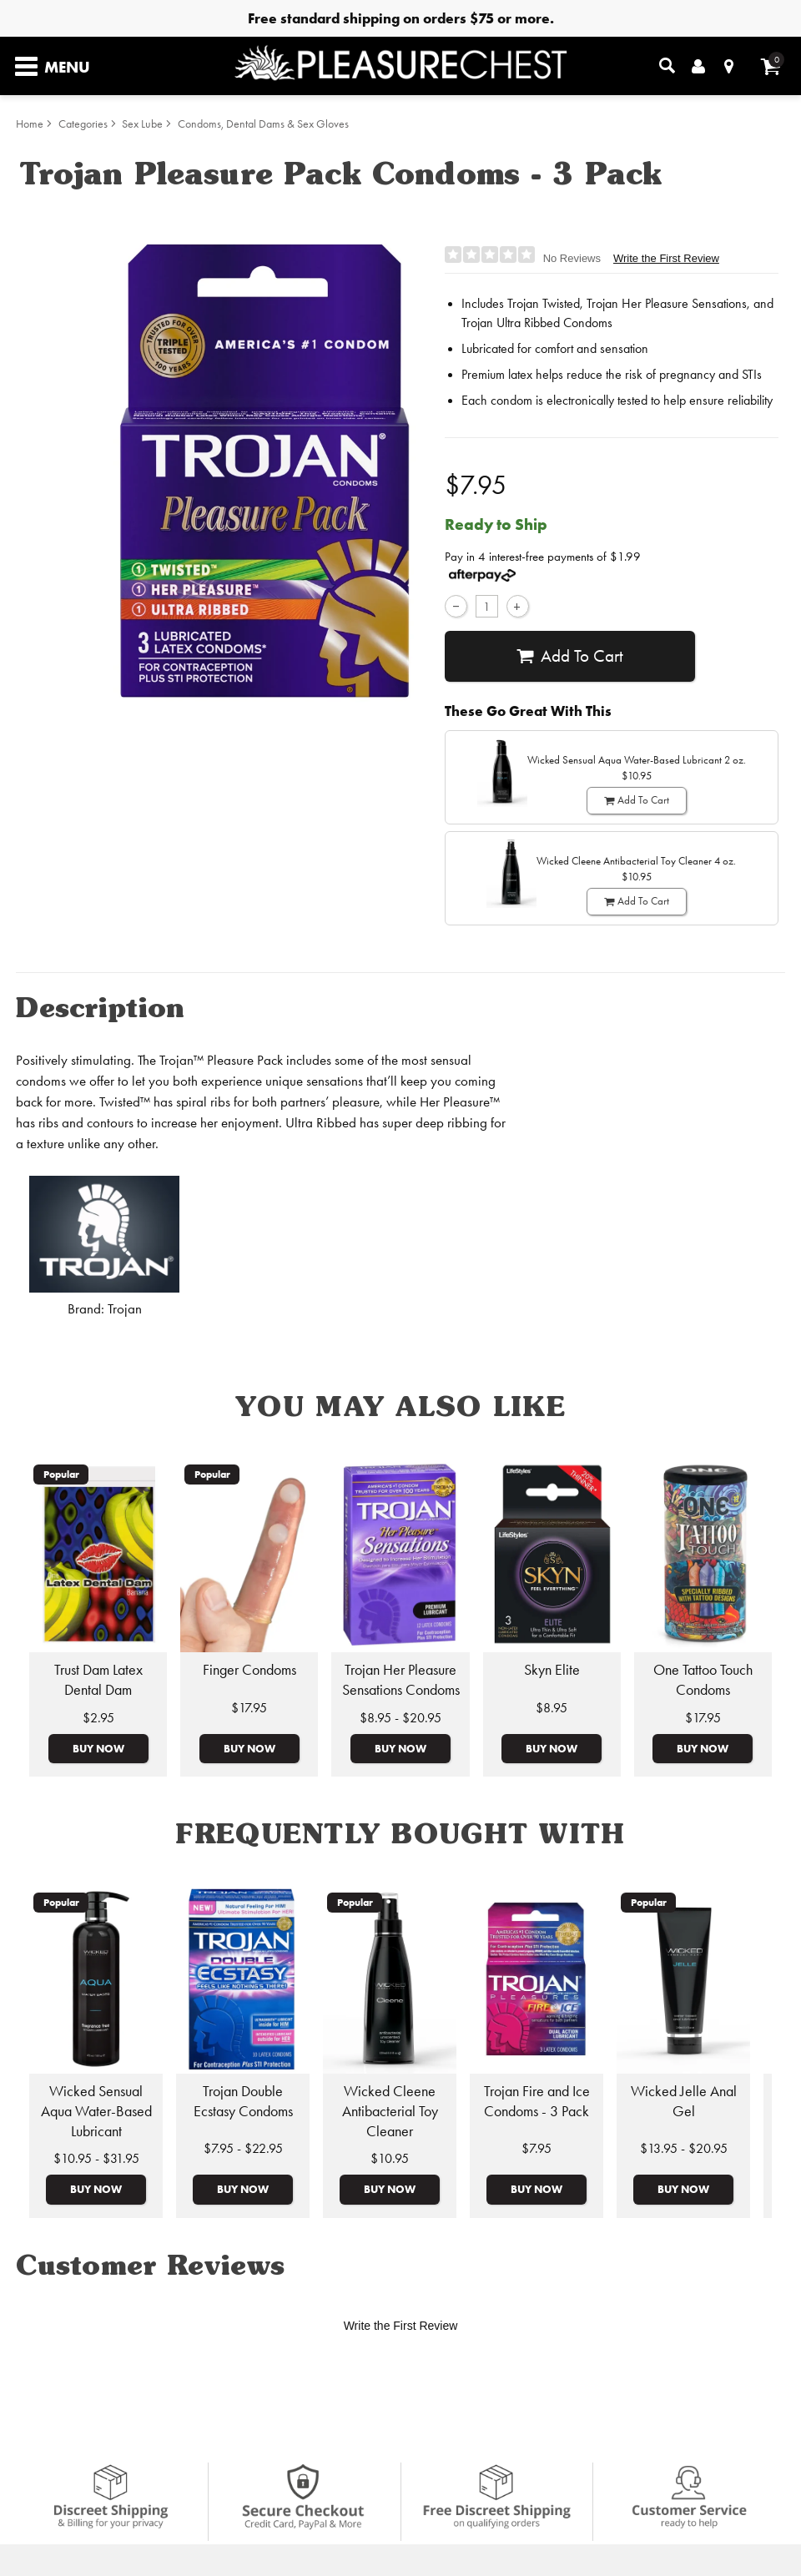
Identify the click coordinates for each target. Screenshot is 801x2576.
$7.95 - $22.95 (243, 2148)
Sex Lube (142, 124)
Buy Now (98, 1748)
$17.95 (249, 1708)
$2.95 (98, 1718)
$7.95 (536, 2148)
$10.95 (389, 2158)
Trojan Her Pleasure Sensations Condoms (401, 1680)
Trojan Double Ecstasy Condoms (243, 2101)
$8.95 (551, 1708)
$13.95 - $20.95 (684, 2148)
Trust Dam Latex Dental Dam (98, 1680)
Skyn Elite (552, 1670)
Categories (83, 124)
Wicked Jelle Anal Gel (684, 2101)
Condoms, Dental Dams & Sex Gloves (263, 124)
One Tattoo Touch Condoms (703, 1680)
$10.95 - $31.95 (96, 2158)
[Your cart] (770, 66)
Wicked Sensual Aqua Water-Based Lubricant (96, 2111)
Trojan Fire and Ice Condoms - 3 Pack (537, 2101)
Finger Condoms (249, 1670)
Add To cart (569, 656)
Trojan (125, 1309)
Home (29, 124)
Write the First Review (666, 258)
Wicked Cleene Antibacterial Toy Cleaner (390, 2111)
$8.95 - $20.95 (400, 1718)
